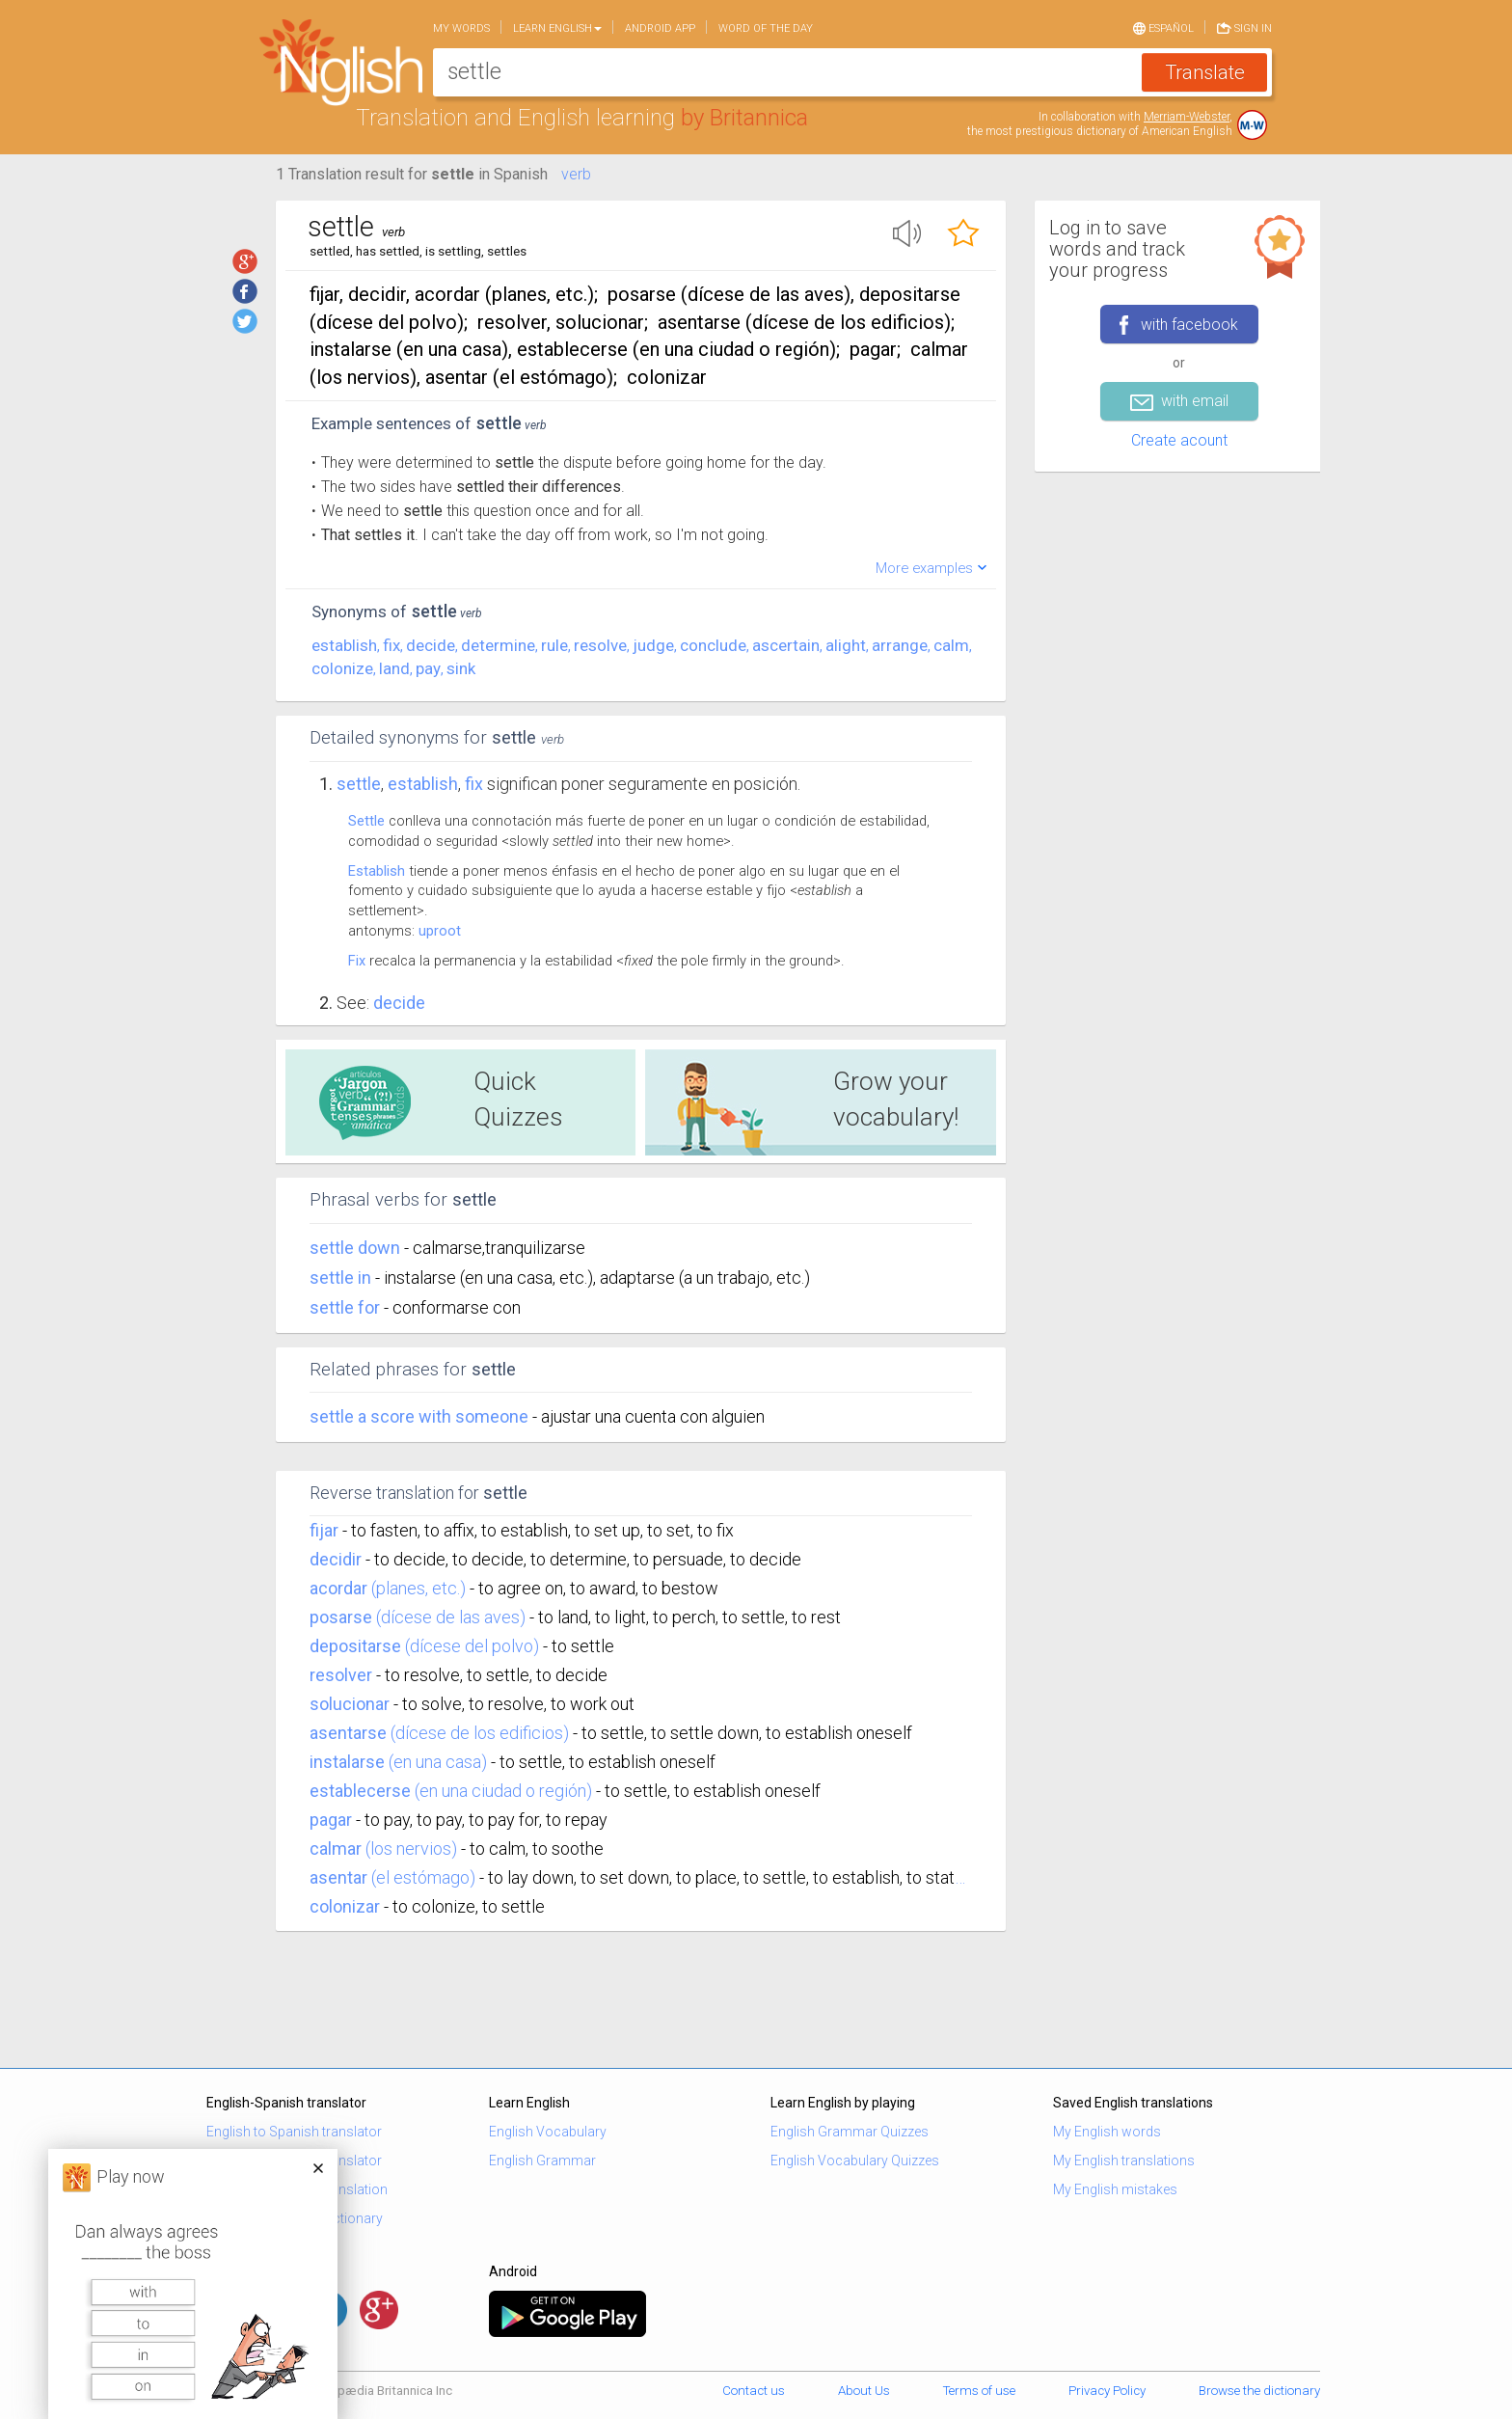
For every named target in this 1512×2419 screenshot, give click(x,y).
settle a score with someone (421, 1416)
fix (391, 645)
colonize (342, 668)
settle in (342, 1277)
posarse (341, 1617)
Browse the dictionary (1259, 2390)
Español (1163, 27)
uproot (439, 930)
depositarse (355, 1646)
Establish (376, 871)
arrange (900, 645)
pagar (331, 1819)
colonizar (345, 1906)
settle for (347, 1307)
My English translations (1124, 2160)
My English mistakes (1115, 2189)
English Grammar (542, 2160)
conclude (713, 645)
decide (430, 645)
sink (460, 668)
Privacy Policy (1107, 2390)
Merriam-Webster (1186, 116)
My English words (1107, 2131)
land (394, 668)
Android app (660, 28)
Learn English (557, 28)
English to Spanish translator (294, 2131)
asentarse (348, 1733)
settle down (357, 1247)
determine (498, 645)
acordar (338, 1588)
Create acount (1179, 440)
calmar (336, 1848)
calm (951, 645)
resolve (600, 645)
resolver (341, 1675)
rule (554, 645)
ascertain (786, 645)
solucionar (350, 1704)
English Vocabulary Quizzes (854, 2160)
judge (653, 645)
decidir (336, 1559)
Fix (356, 960)
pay (428, 668)
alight (845, 645)
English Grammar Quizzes (849, 2131)
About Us (864, 2390)
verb (576, 174)
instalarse (347, 1762)
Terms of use (979, 2390)
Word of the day (765, 28)
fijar (324, 1530)
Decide (399, 1002)
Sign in (1244, 27)
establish (344, 645)
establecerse (360, 1790)
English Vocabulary (548, 2131)
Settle (359, 784)
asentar (338, 1877)
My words (461, 28)
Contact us (753, 2390)
